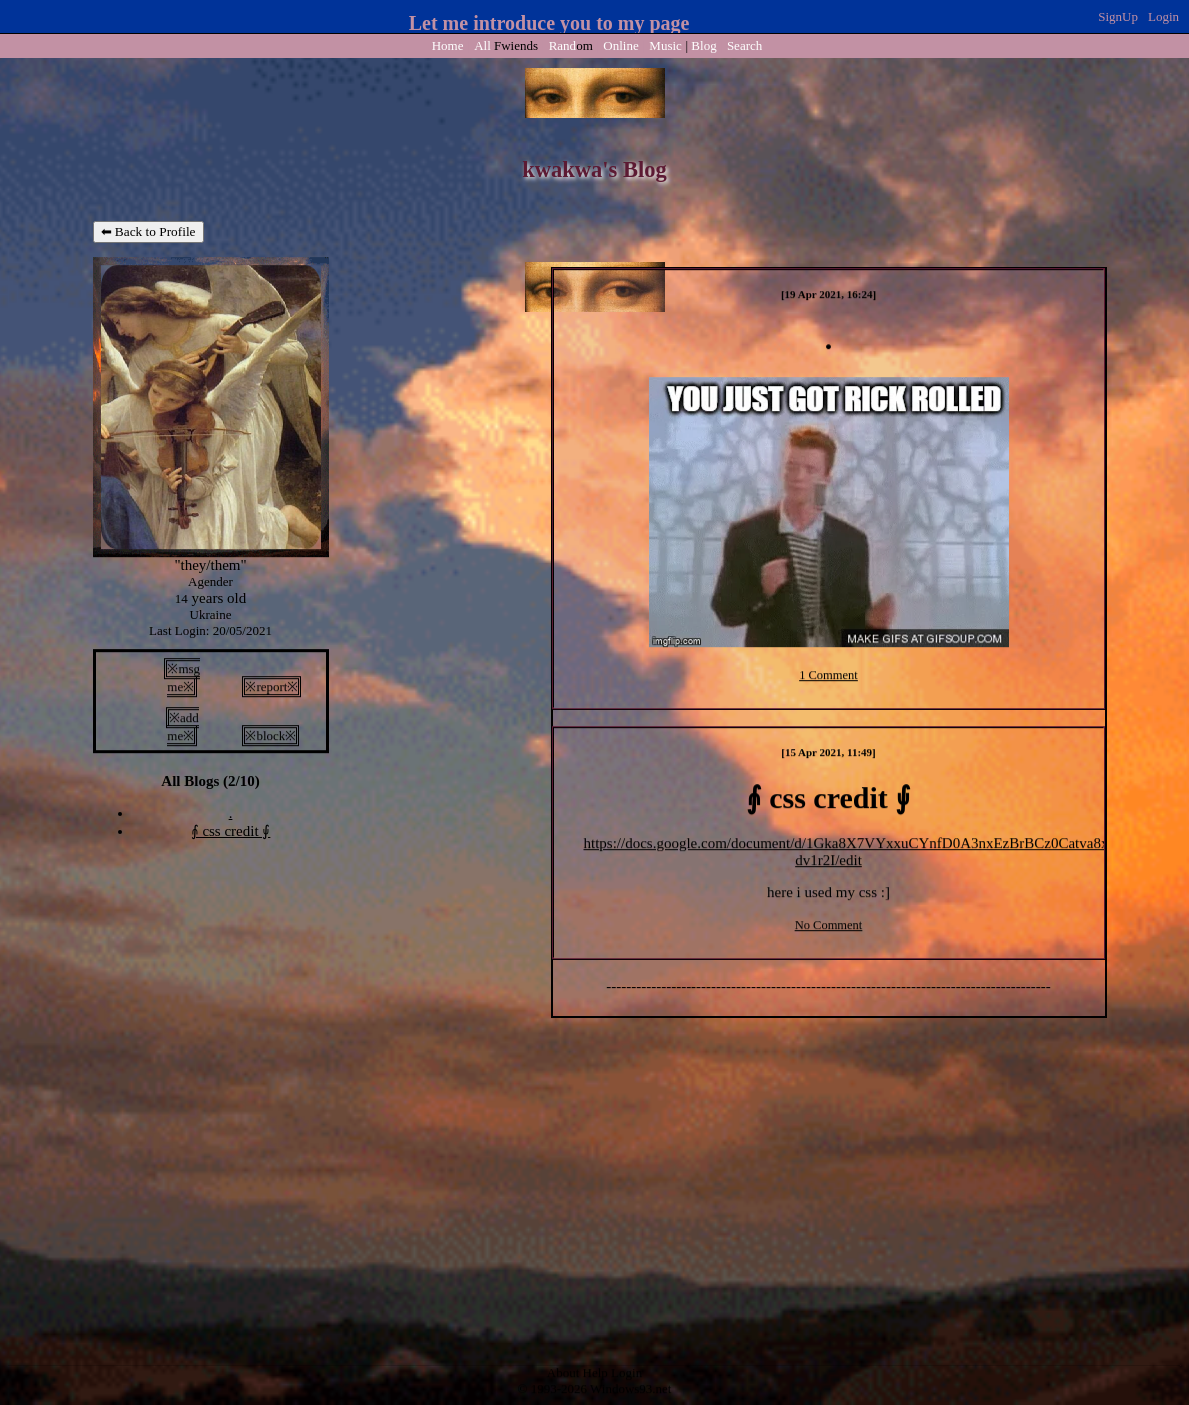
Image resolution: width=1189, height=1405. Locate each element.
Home (448, 45)
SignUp (1118, 16)
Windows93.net (630, 1389)
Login (1163, 16)
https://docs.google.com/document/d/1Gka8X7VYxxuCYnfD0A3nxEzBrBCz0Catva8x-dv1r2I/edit (849, 851)
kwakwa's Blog (594, 169)
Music (665, 45)
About (563, 1373)
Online (620, 45)
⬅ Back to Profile (148, 231)
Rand (571, 45)
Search (744, 45)
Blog (703, 45)
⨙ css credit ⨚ (231, 831)
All (506, 45)
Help (595, 1373)
